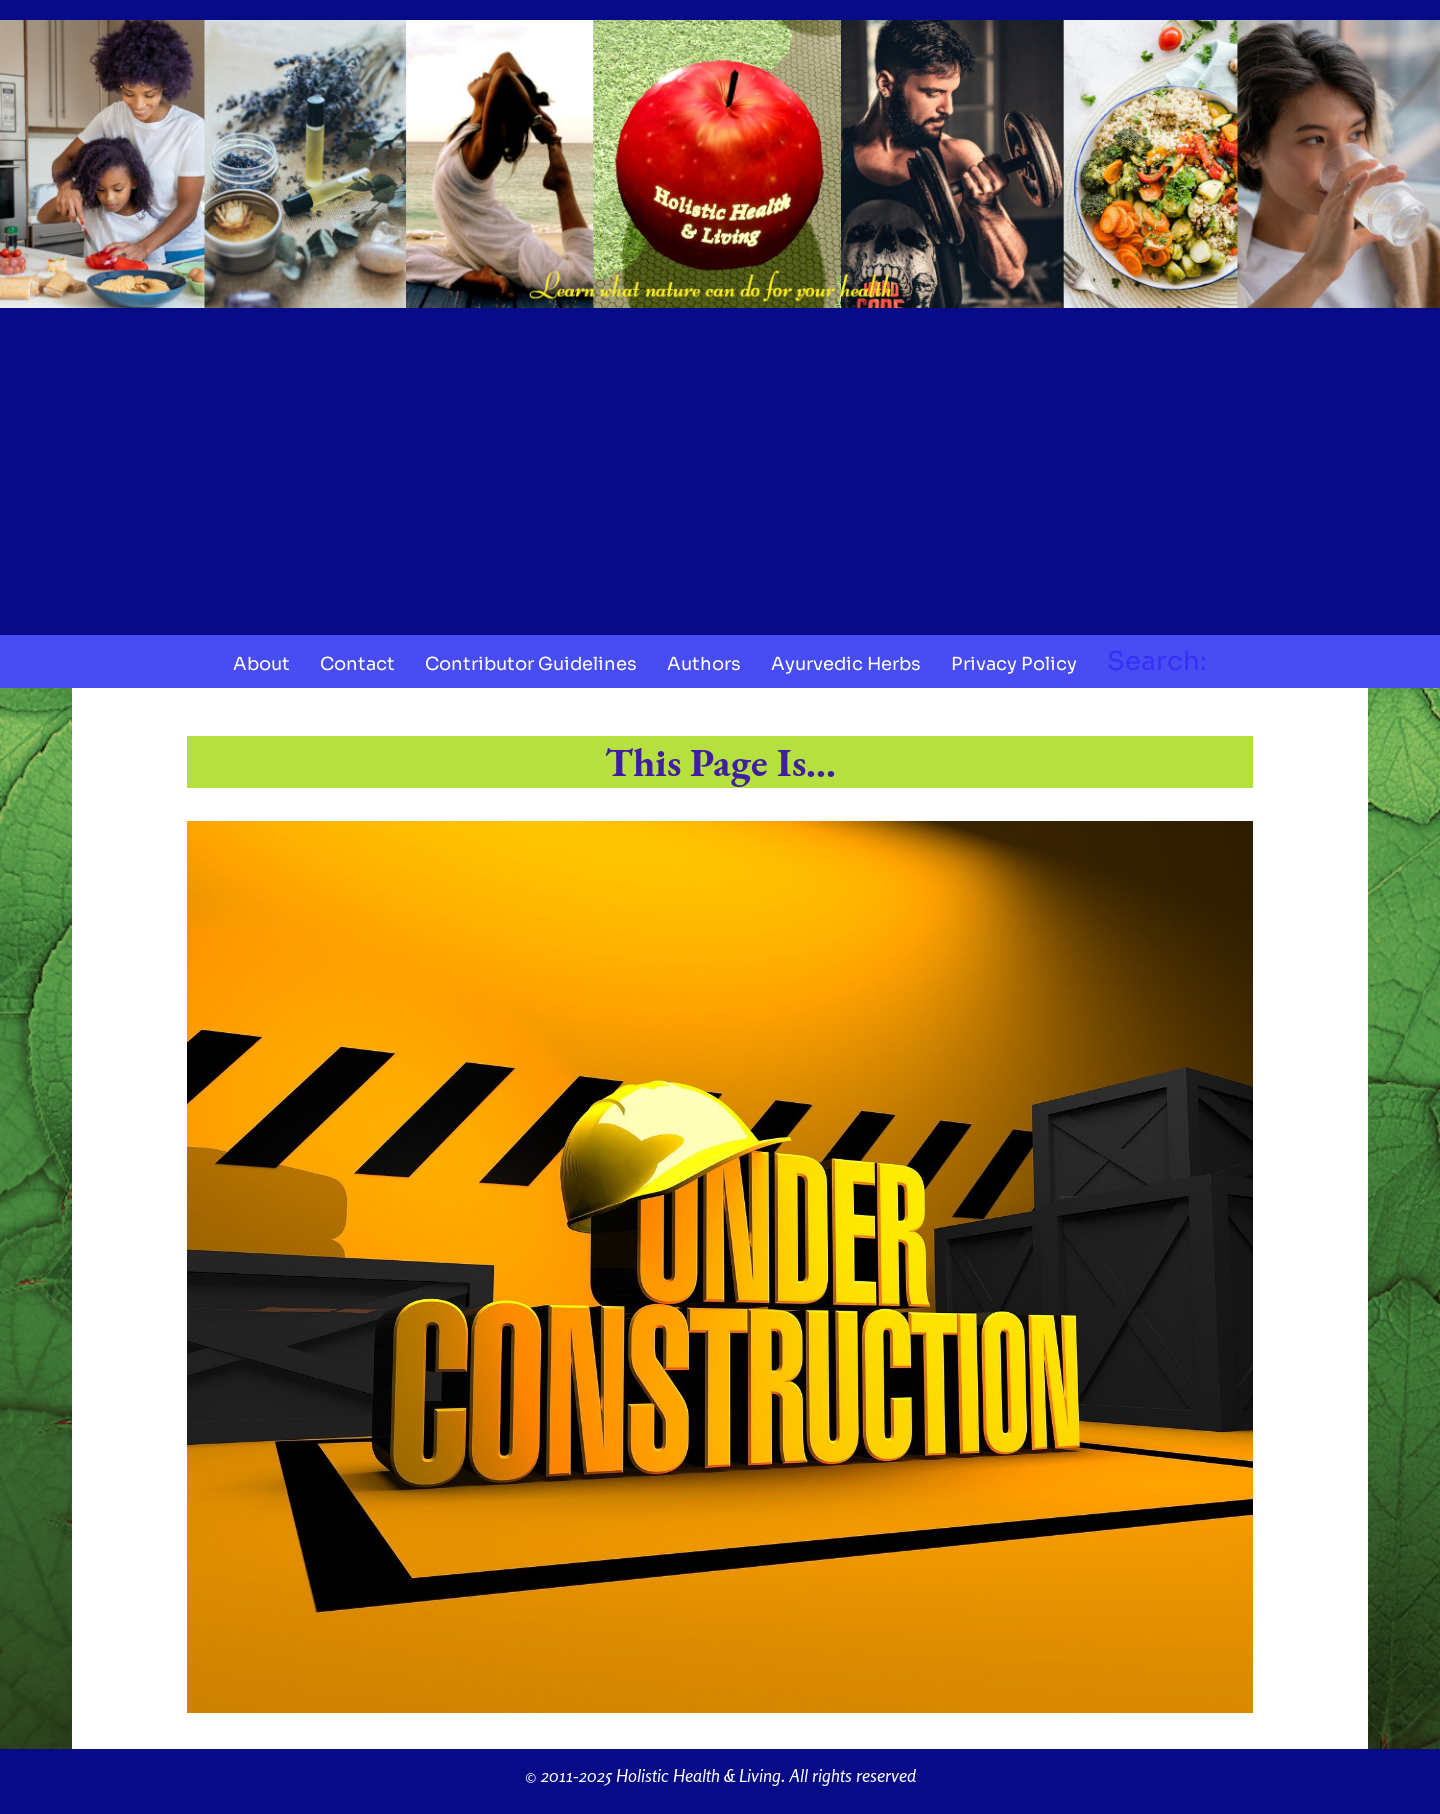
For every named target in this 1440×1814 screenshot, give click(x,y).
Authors (704, 664)
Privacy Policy (1014, 664)
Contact (357, 664)
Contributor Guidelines (531, 664)
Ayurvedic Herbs (846, 664)
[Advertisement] (720, 465)
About (261, 664)
